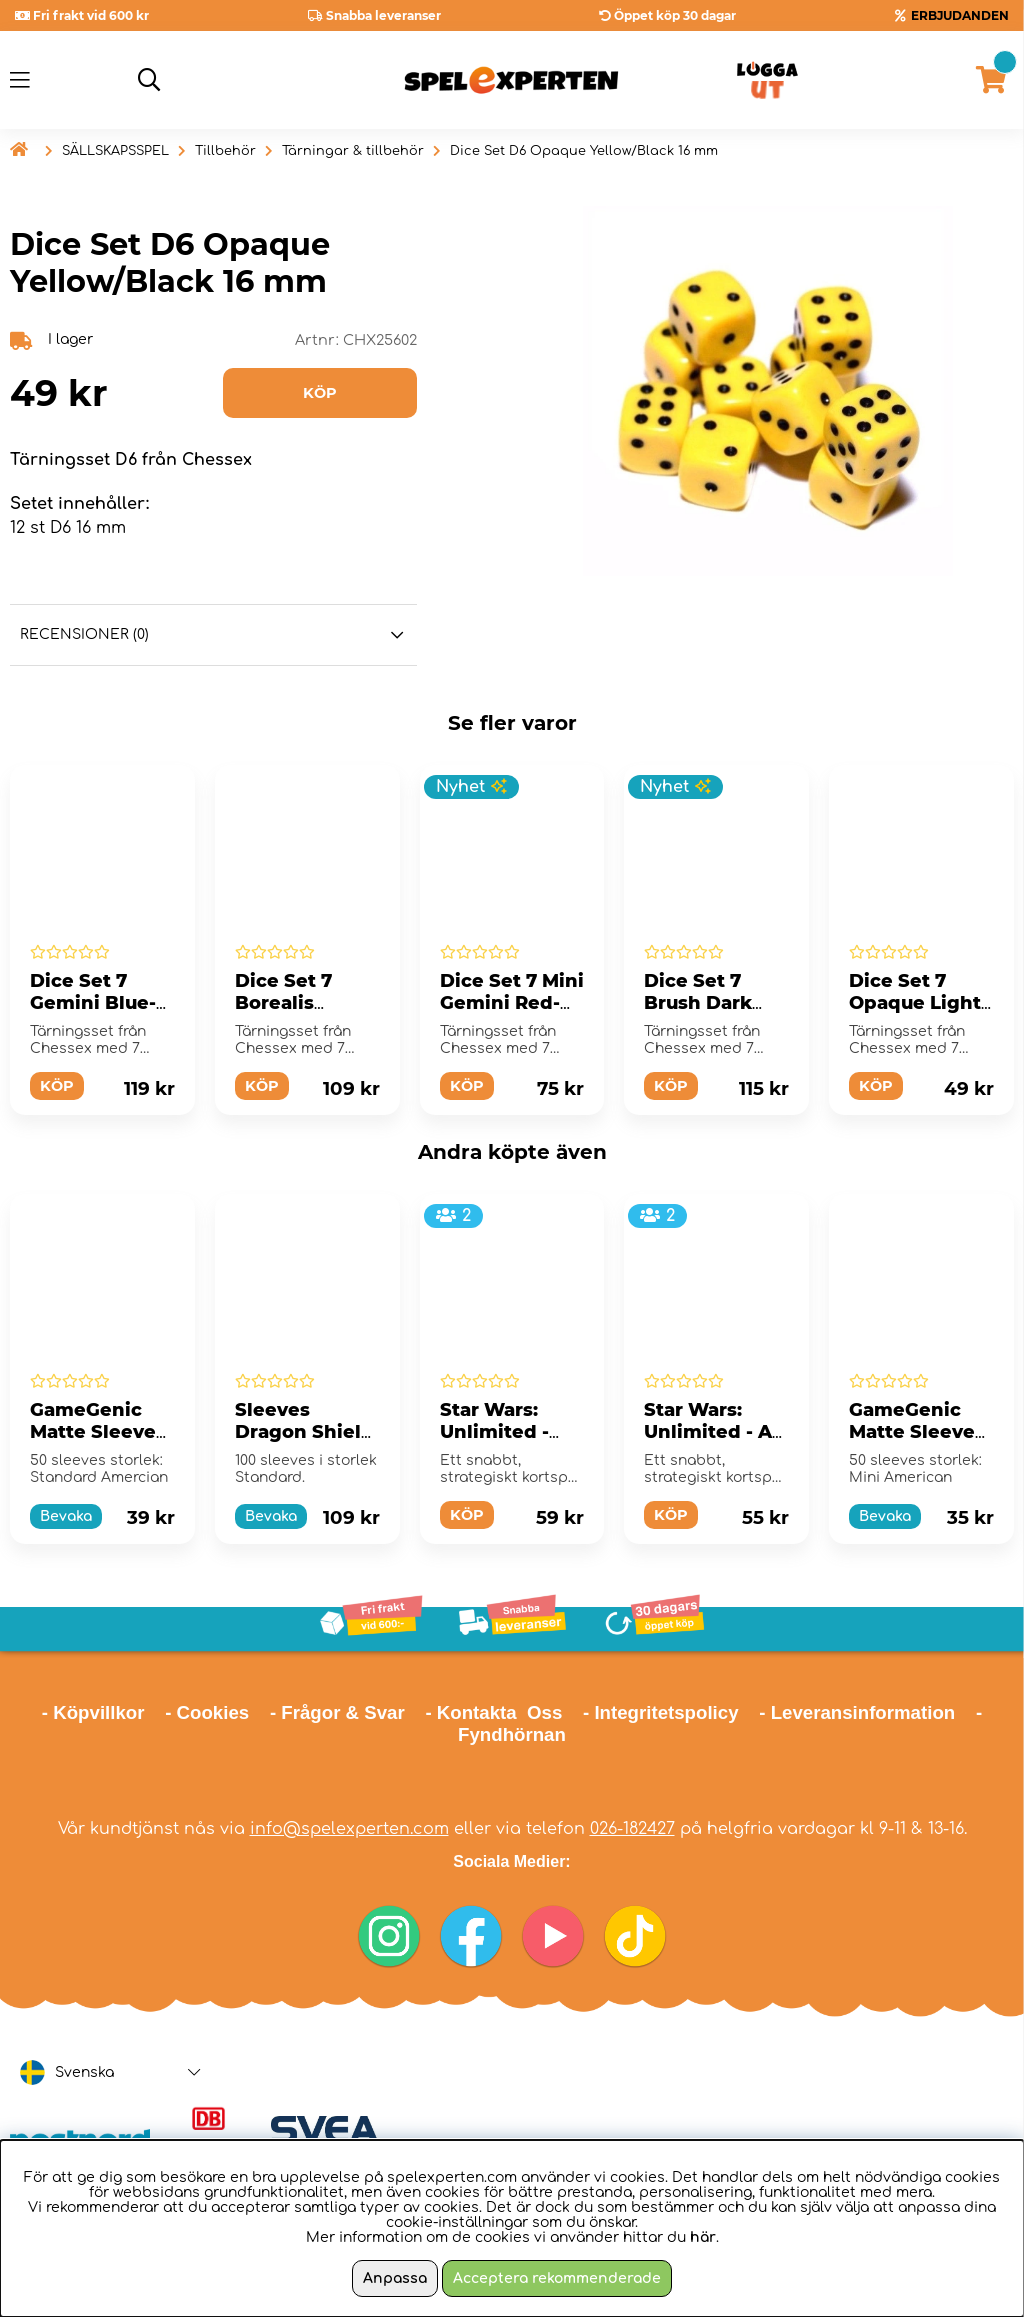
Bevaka (66, 1516)
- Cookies (207, 1712)
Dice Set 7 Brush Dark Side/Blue (698, 1003)
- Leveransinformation (857, 1712)
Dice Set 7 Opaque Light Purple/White (915, 1003)
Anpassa (395, 2278)
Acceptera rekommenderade (557, 2278)
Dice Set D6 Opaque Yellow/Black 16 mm (584, 151)
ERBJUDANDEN (960, 15)
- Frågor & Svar (337, 1712)
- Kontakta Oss (493, 1712)
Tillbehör (225, 151)
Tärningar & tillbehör (353, 151)
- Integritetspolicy (661, 1712)
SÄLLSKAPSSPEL (115, 151)
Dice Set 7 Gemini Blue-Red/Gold (93, 1003)
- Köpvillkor (93, 1712)
